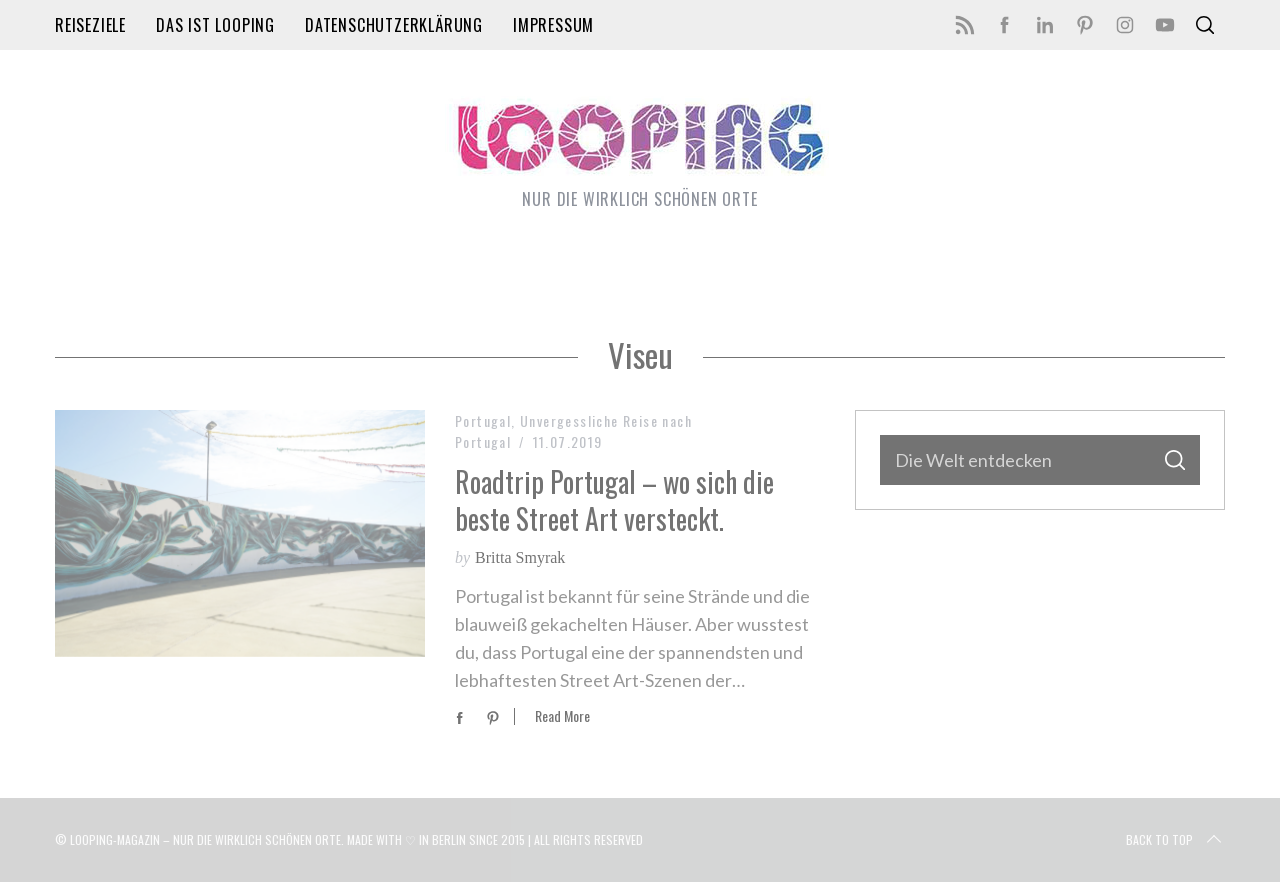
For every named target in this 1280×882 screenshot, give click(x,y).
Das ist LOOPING (215, 25)
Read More (562, 716)
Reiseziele (90, 25)
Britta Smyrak (520, 557)
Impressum (553, 25)
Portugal (483, 420)
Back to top (1175, 840)
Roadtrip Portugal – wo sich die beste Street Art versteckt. (614, 499)
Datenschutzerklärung (394, 25)
